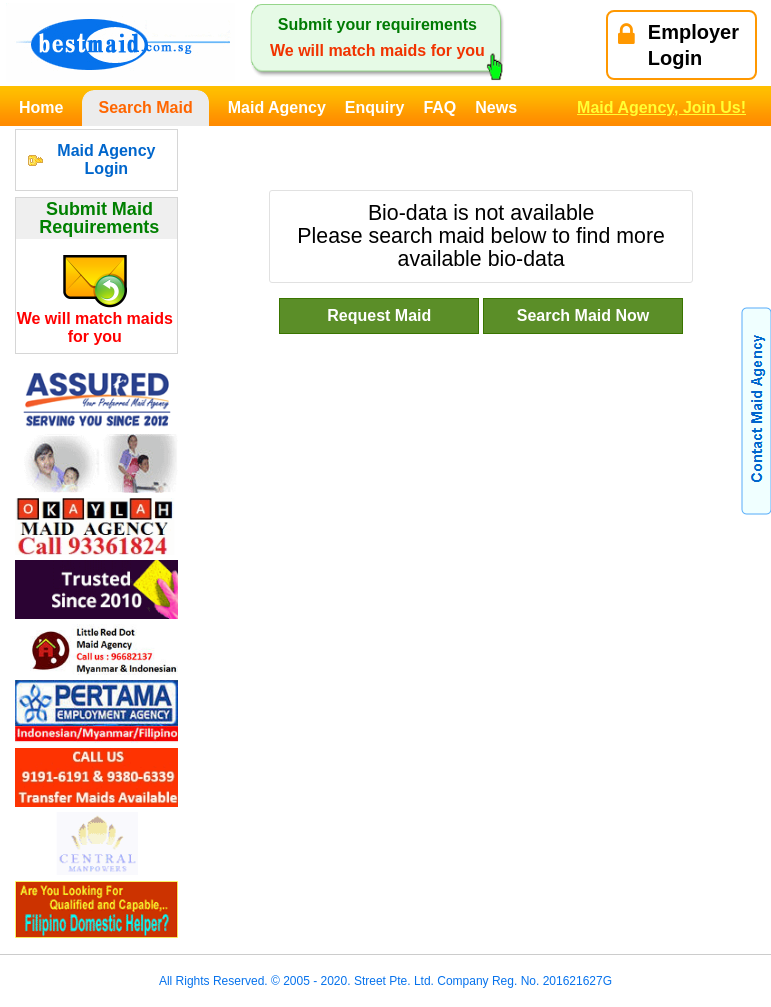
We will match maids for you (95, 327)
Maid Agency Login (106, 159)
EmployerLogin (678, 45)
